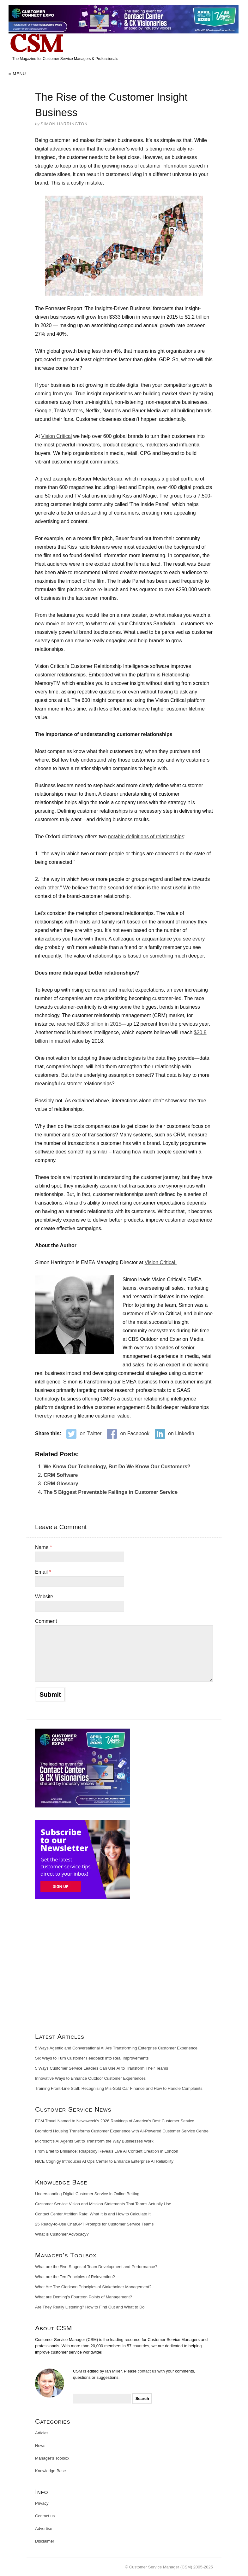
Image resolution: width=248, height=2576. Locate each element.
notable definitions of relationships (146, 836)
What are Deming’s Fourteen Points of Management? (83, 2297)
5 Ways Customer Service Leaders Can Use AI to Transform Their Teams (101, 2068)
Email (43, 1572)
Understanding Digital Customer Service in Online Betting (87, 2193)
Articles (42, 2433)
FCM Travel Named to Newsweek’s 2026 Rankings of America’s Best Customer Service (114, 2121)
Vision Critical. (161, 1262)
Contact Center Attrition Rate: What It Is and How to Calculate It (93, 2214)
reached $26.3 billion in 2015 (89, 1024)
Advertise (43, 2528)
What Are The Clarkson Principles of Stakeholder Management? (93, 2286)
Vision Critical (56, 436)
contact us (146, 2371)
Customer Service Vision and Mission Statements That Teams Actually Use (103, 2204)
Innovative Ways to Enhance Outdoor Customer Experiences (90, 2078)
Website (44, 1596)
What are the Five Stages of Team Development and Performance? (96, 2266)
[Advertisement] (124, 1968)
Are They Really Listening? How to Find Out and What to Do (90, 2307)
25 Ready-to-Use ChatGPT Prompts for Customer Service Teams (94, 2224)
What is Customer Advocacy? (62, 2234)
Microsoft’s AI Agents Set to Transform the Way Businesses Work (94, 2141)
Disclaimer (44, 2541)
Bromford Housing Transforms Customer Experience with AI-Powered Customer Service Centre (122, 2131)
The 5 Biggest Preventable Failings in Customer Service (111, 1492)
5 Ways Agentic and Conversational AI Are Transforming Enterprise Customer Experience (116, 2048)
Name (43, 1547)
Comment (46, 1621)
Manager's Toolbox (52, 2458)
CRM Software (61, 1475)
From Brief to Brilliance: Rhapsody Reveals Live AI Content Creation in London (106, 2151)
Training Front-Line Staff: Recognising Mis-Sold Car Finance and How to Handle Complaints (119, 2088)
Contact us (45, 2516)
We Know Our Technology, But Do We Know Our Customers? (117, 1466)
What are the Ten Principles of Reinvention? (75, 2276)
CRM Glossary (61, 1483)
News (40, 2445)
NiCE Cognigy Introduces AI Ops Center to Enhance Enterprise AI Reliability (104, 2161)
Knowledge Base (50, 2470)
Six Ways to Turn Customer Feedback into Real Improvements (91, 2058)
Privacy (42, 2503)
